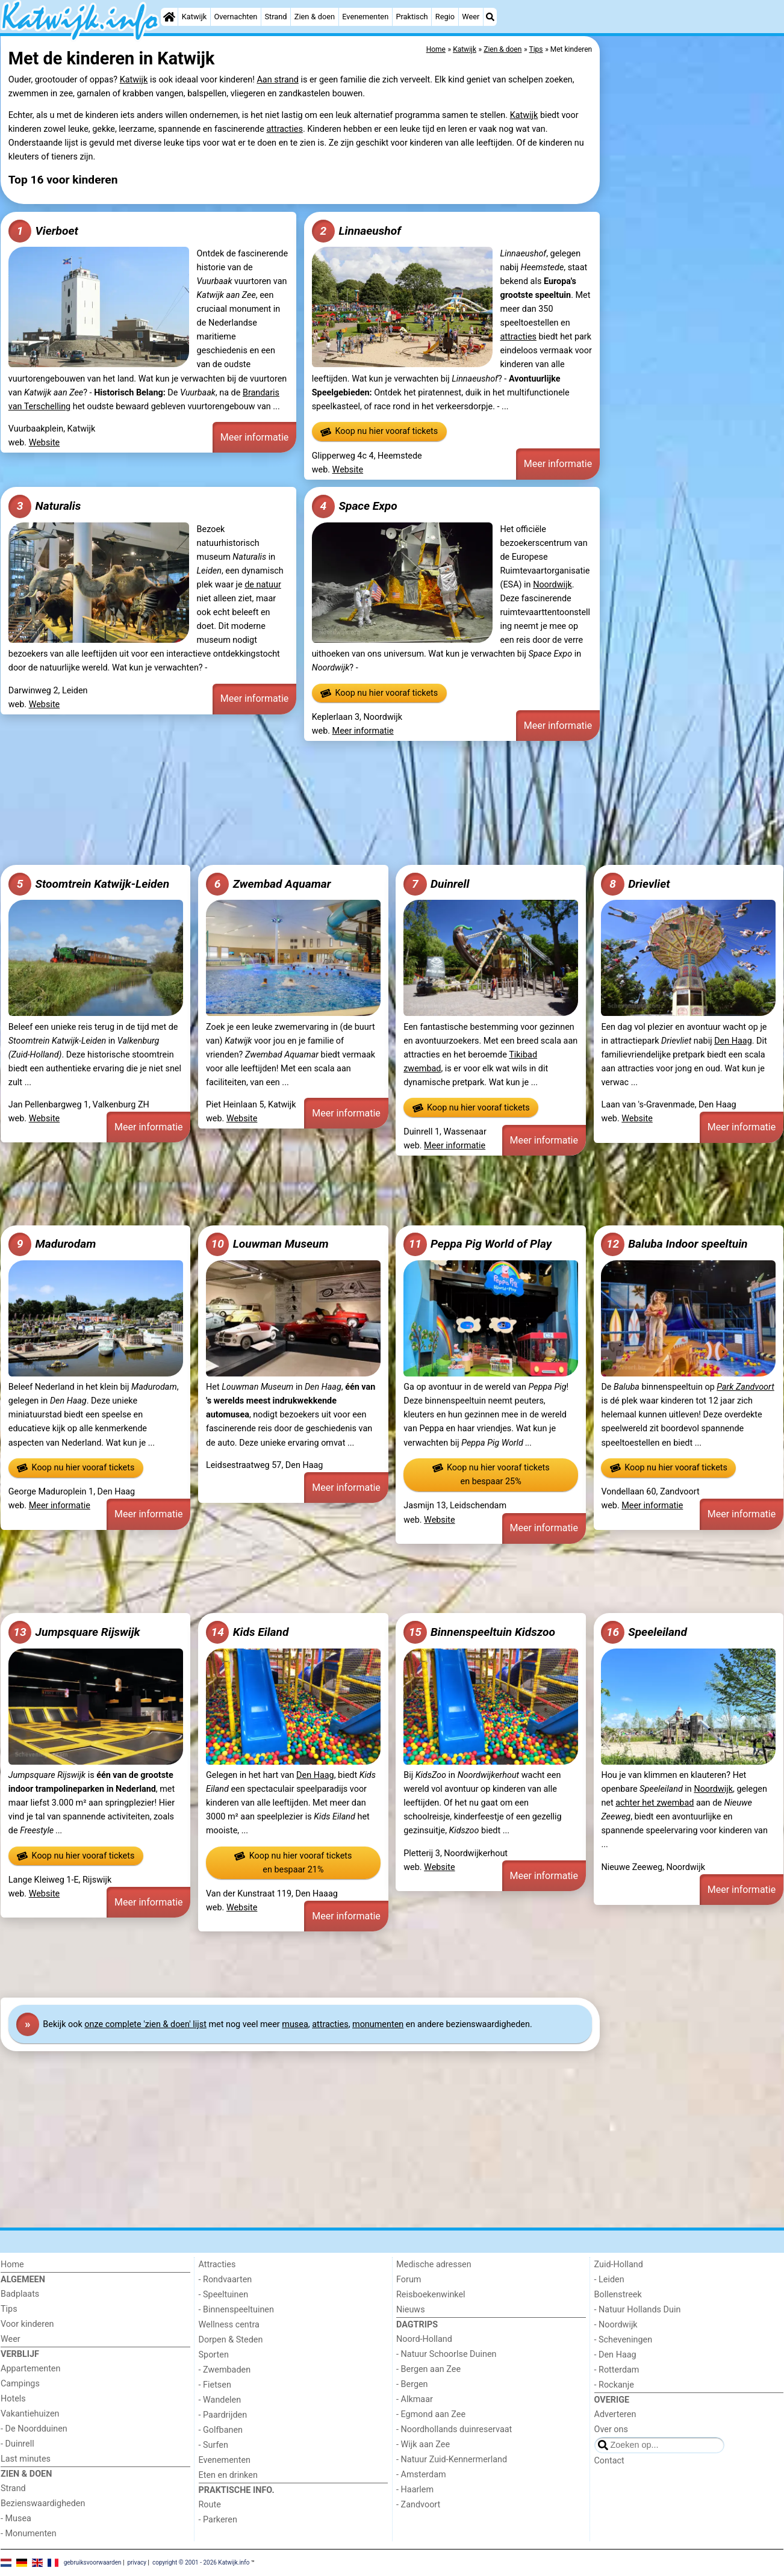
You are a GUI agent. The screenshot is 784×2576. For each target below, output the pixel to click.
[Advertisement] (693, 313)
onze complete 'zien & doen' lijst (145, 2024)
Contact (609, 2461)
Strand (275, 16)
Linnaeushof (356, 231)
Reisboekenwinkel (430, 2295)
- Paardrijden (223, 2415)
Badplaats (20, 2294)
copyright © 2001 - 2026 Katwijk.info (201, 2562)
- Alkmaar (414, 2399)
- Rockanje (614, 2385)
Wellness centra (229, 2325)
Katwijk (194, 16)
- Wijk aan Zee (423, 2444)
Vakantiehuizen (30, 2414)
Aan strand (277, 80)
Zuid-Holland (618, 2264)
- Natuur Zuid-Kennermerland (451, 2459)
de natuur (262, 585)
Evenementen (365, 16)
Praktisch (412, 16)
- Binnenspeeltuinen (236, 2310)
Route (210, 2505)
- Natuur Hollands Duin (637, 2310)
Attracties (217, 2264)
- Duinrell (17, 2444)
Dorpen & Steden (231, 2340)
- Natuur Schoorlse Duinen (446, 2354)
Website (44, 443)
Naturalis (44, 506)
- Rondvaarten (225, 2279)
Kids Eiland (247, 1632)
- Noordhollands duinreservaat (454, 2429)
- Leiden (609, 2279)
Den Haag (733, 1041)
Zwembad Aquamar (268, 884)
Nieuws (410, 2310)
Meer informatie (254, 437)
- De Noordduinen (34, 2429)
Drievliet (635, 884)
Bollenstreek (618, 2295)
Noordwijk (552, 585)
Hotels (13, 2399)
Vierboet (43, 231)
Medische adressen (433, 2264)
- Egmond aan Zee (430, 2414)
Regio (445, 16)
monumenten (377, 2024)
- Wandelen (220, 2400)
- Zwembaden (225, 2370)
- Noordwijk (616, 2325)
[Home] (169, 17)
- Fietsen (215, 2385)
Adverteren (615, 2414)
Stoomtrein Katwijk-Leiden (88, 884)
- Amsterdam (421, 2474)
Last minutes (26, 2459)
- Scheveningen (623, 2340)
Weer (470, 16)
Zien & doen (314, 16)
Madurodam (52, 1244)
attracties (284, 129)
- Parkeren (218, 2520)
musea (295, 2024)
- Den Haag (615, 2355)
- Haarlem (415, 2490)
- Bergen (412, 2384)
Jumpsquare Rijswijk (74, 1632)
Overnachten (235, 16)
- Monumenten (29, 2533)
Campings (20, 2384)
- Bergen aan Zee (428, 2369)
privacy (136, 2562)
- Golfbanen (221, 2430)
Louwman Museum (267, 1244)
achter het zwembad (654, 1803)
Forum (408, 2279)
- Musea (16, 2518)
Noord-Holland (424, 2339)
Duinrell (436, 884)
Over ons (611, 2429)
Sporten (214, 2355)
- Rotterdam (616, 2370)
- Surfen (213, 2445)
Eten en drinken (228, 2475)
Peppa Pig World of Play (477, 1244)
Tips (9, 2309)
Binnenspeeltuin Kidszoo (479, 1632)
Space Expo (354, 506)
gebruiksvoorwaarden (93, 2562)
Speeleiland (644, 1632)
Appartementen (30, 2369)
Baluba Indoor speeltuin (674, 1244)
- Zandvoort (418, 2505)
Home (12, 2264)
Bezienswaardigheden (43, 2503)
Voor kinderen (27, 2324)
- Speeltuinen (224, 2295)
